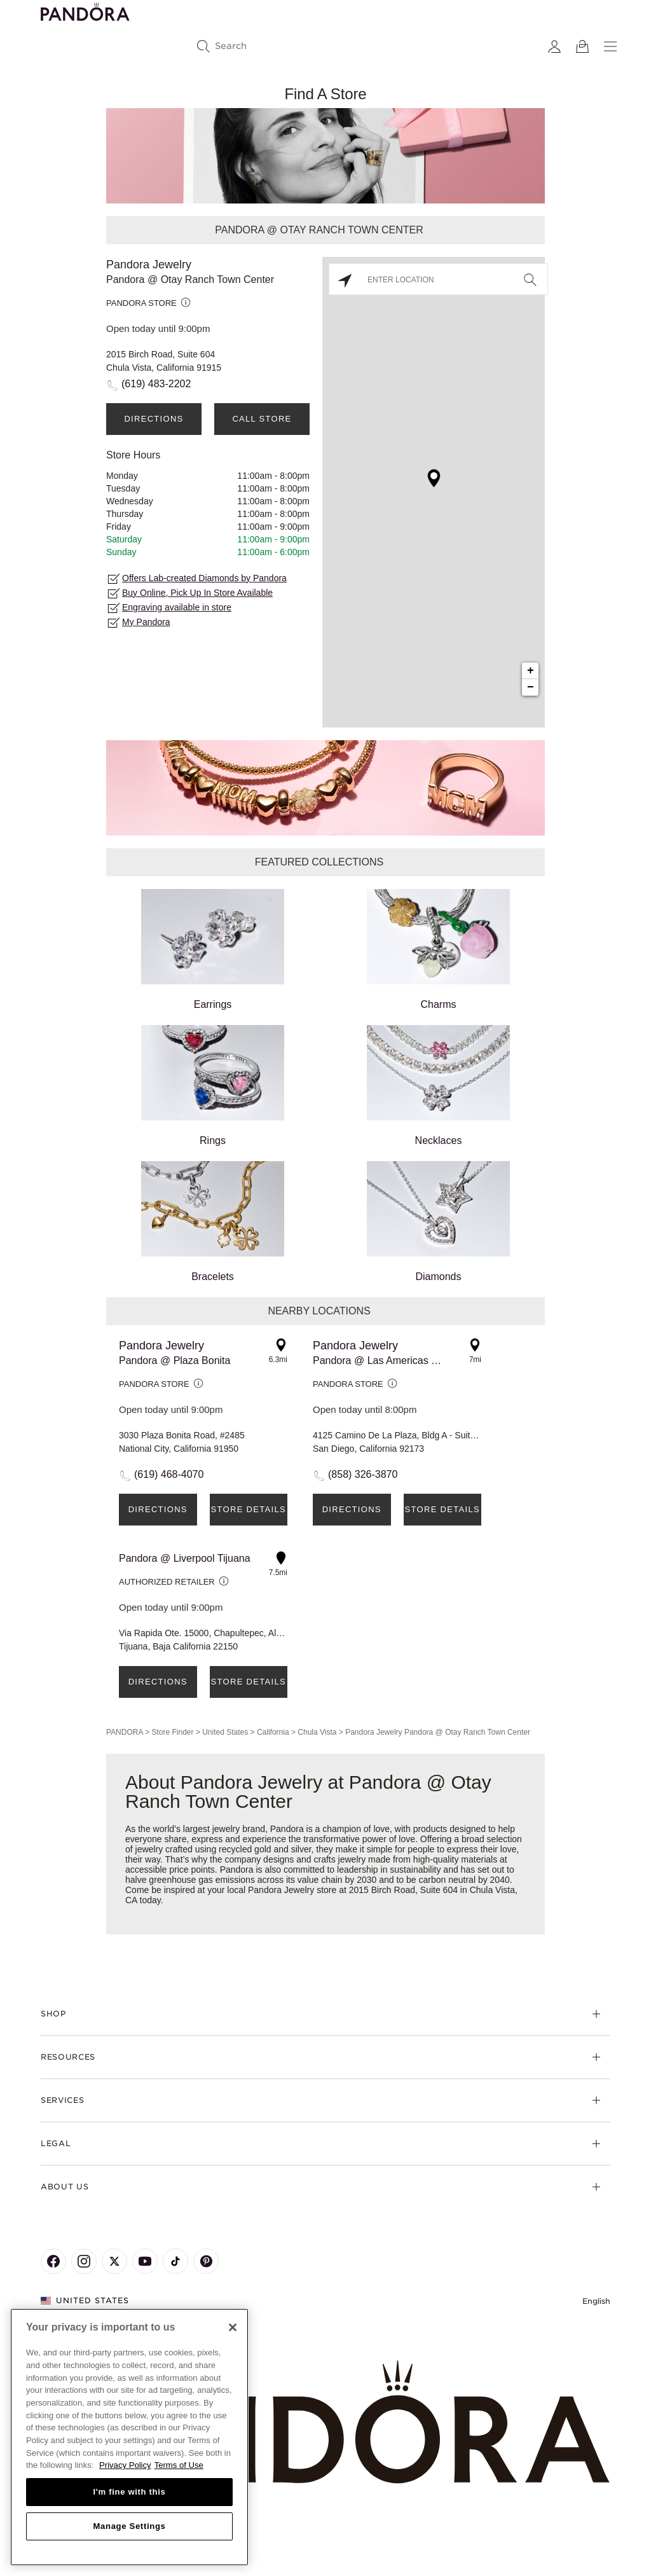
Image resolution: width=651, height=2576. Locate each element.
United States (225, 1732)
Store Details (248, 1509)
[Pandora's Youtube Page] (145, 2261)
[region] (129, 2437)
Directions (153, 419)
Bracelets (212, 1221)
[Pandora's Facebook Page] (53, 2261)
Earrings (212, 949)
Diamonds (438, 1221)
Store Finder (172, 1732)
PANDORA (124, 1732)
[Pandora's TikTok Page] (175, 2261)
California (273, 1732)
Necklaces (438, 1085)
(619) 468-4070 (168, 1474)
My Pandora (146, 622)
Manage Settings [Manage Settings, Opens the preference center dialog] (129, 2526)
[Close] (233, 2327)
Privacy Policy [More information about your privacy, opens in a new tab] (125, 2465)
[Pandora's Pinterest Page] (206, 2261)
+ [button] (530, 670)
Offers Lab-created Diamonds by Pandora (204, 578)
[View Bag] (582, 46)
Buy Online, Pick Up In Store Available (197, 593)
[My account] (554, 46)
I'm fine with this (129, 2492)
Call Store (261, 419)
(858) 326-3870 (362, 1474)
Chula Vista (317, 1732)
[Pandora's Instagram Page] (84, 2261)
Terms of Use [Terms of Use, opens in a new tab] (178, 2465)
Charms (438, 949)
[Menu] (610, 46)
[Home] (325, 2422)
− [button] (530, 687)
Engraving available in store (176, 607)
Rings (212, 1085)
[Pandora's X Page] (114, 2261)
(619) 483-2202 (156, 383)
